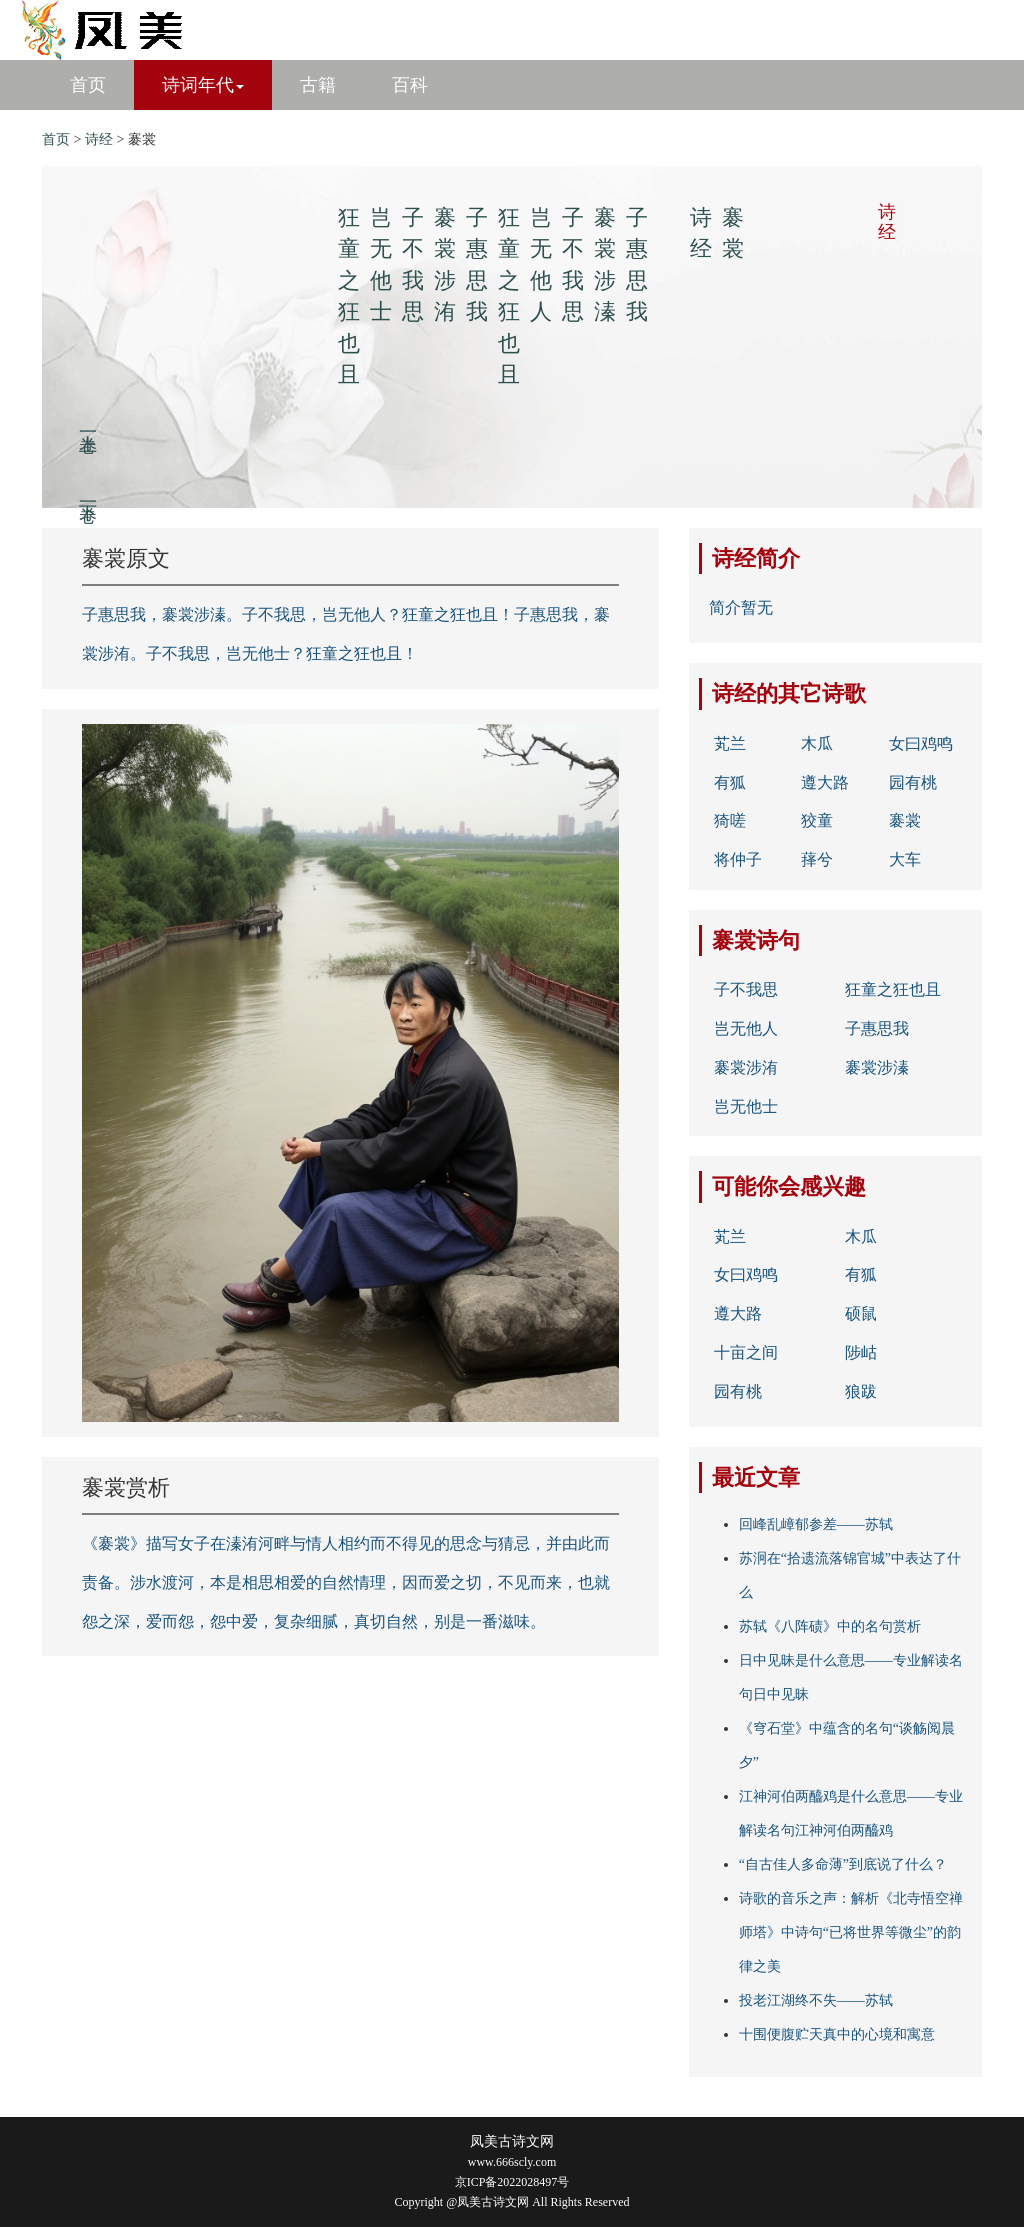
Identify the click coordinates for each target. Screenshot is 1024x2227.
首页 (88, 85)
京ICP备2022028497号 (512, 2182)
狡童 (817, 820)
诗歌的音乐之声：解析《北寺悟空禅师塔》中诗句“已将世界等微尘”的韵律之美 (851, 1932)
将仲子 (738, 859)
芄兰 (730, 743)
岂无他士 (746, 1106)
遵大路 (825, 782)
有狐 (730, 782)
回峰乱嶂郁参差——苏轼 (816, 1524)
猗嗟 (730, 820)
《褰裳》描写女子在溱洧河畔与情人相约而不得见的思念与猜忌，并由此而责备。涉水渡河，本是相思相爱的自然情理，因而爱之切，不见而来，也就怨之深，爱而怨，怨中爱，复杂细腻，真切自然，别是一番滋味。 (346, 1582)
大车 (905, 859)
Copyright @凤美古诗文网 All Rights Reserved (511, 2202)
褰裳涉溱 (877, 1067)
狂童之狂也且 (893, 989)
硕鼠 (861, 1313)
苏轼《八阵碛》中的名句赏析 (830, 1626)
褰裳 (905, 820)
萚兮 (817, 859)
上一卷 (88, 422)
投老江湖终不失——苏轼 (816, 2000)
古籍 (318, 85)
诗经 (99, 139)
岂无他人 (746, 1028)
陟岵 (861, 1352)
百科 (410, 85)
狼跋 (861, 1391)
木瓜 (817, 743)
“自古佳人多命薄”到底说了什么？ (843, 1864)
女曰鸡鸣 (921, 743)
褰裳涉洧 (746, 1067)
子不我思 (746, 989)
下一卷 (88, 492)
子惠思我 (877, 1028)
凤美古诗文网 (512, 2141)
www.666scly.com (512, 2162)
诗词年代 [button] (203, 85)
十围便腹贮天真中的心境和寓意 (837, 2034)
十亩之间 (746, 1352)
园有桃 (913, 782)
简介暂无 (741, 607)
